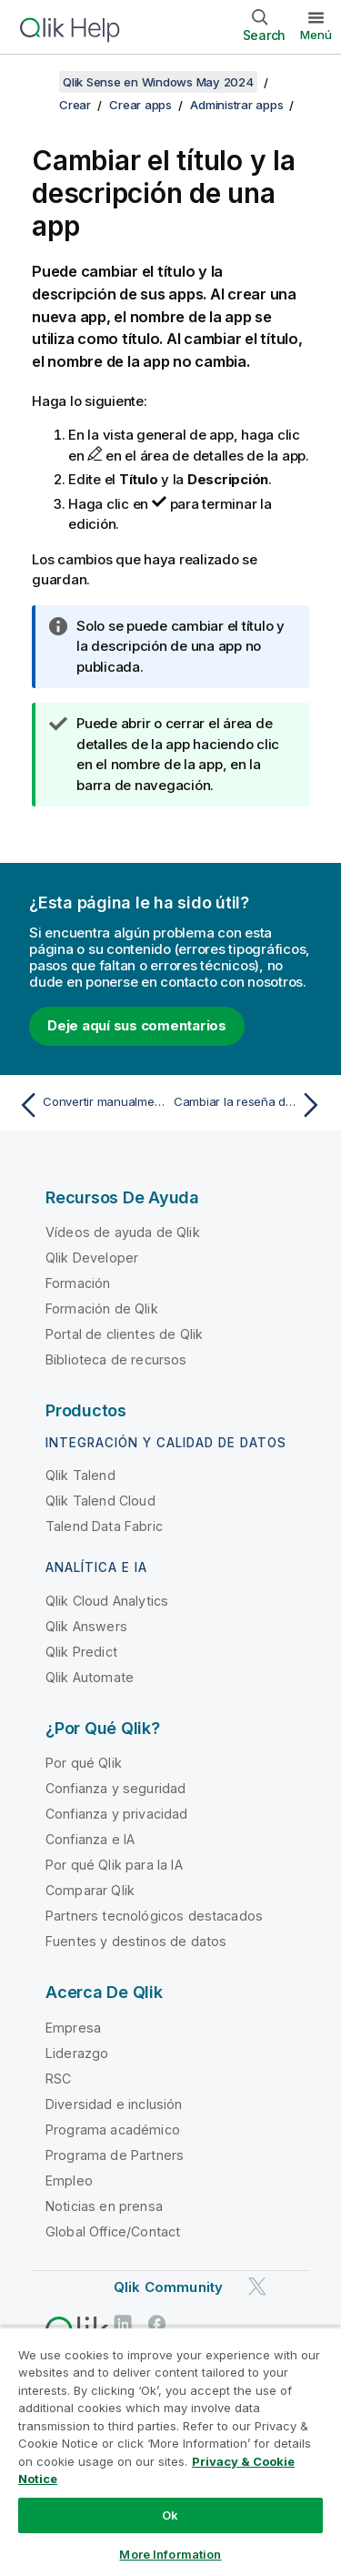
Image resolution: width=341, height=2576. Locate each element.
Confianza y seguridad (115, 1788)
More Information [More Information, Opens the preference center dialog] (170, 2554)
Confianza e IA (90, 1839)
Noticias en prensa (104, 2206)
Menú (316, 34)
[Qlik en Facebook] (157, 2323)
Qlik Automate (89, 1677)
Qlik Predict (81, 1651)
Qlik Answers (86, 1626)
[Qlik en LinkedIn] (122, 2323)
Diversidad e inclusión (114, 2104)
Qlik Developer (91, 1257)
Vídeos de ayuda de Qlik (122, 1232)
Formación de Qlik (101, 1308)
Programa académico (112, 2129)
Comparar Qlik (90, 1890)
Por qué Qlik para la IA (114, 1864)
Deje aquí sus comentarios (136, 1025)
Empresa (73, 2027)
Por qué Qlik (83, 1762)
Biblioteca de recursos (116, 1359)
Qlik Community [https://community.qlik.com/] (168, 2287)
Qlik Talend (80, 1475)
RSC (58, 2078)
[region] (170, 2451)
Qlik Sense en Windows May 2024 (158, 82)
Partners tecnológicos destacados (154, 1915)
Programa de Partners (114, 2155)
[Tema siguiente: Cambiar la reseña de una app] (250, 1105)
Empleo (69, 2180)
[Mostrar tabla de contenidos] (36, 82)
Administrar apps (236, 104)
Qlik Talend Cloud (100, 1500)
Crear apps (140, 104)
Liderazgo (76, 2053)
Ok (170, 2515)
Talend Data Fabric (104, 1526)
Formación (77, 1283)
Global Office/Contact (112, 2231)
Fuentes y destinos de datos (135, 1941)
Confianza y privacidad (116, 1813)
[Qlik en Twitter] (257, 2286)
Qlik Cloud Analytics (106, 1600)
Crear (75, 104)
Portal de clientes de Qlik (124, 1334)
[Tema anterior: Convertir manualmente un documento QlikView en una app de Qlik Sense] (90, 1105)
